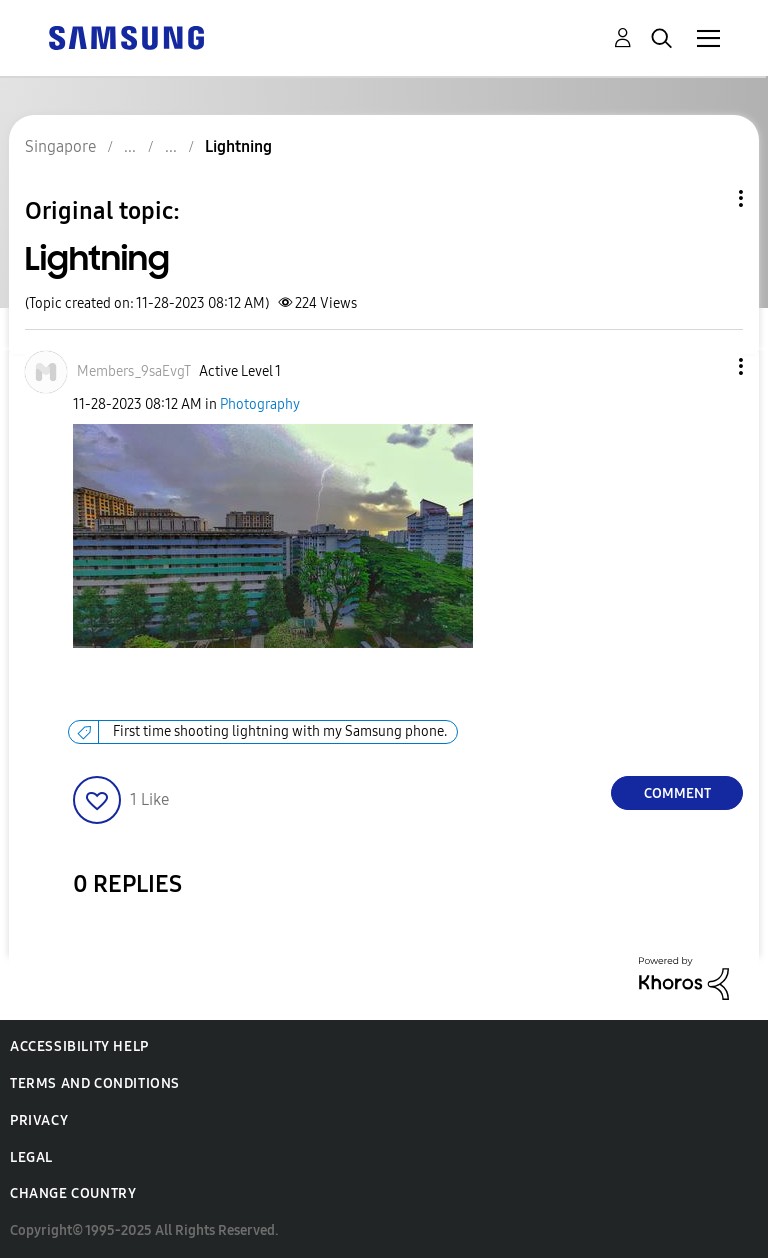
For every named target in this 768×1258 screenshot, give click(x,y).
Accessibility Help (79, 1046)
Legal (31, 1157)
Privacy (39, 1120)
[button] (708, 366)
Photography (260, 404)
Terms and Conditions (95, 1083)
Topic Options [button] (707, 198)
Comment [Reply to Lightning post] (677, 793)
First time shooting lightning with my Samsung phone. (280, 731)
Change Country (73, 1193)
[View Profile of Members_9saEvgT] (134, 371)
